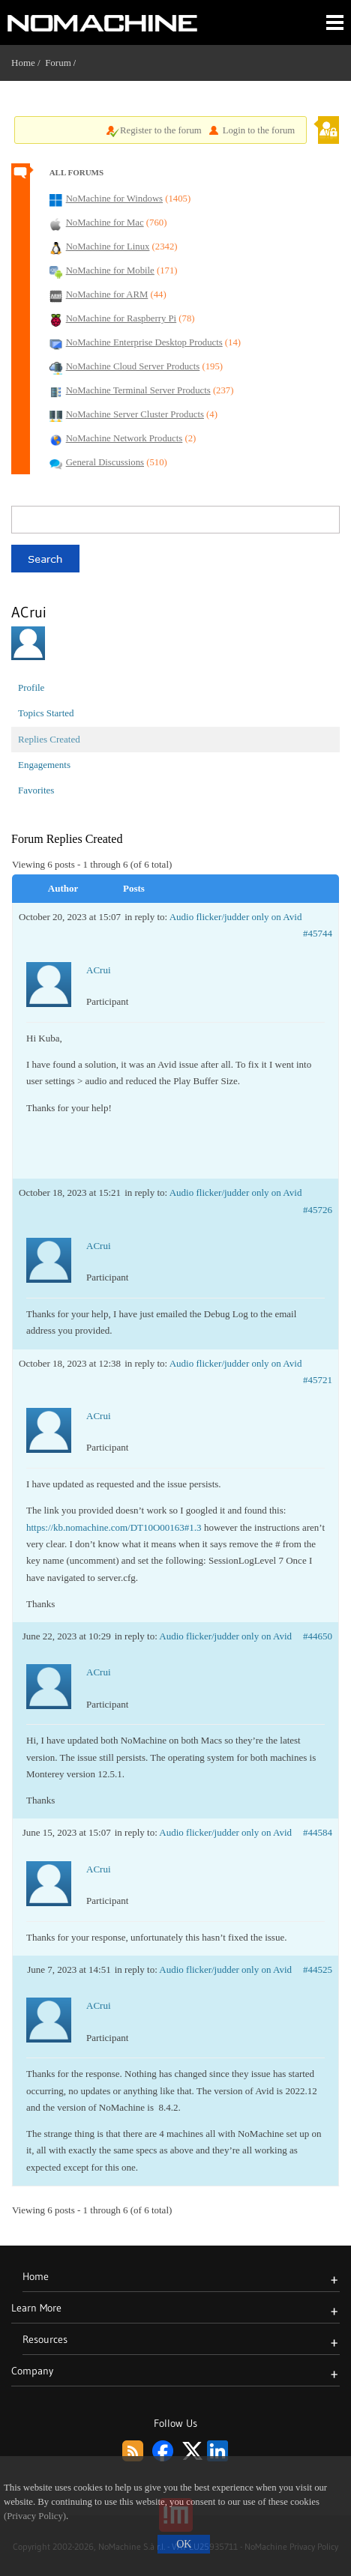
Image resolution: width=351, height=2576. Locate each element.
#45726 (317, 1209)
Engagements (44, 764)
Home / (28, 62)
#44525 (317, 1969)
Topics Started (46, 713)
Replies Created (49, 739)
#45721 (317, 1379)
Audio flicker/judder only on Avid (236, 916)
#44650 (317, 1636)
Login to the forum (259, 130)
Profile (31, 687)
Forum (58, 62)
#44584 (317, 1832)
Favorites (36, 790)
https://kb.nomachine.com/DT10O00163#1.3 (114, 1527)
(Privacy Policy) (35, 2516)
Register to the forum (161, 130)
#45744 (317, 933)
